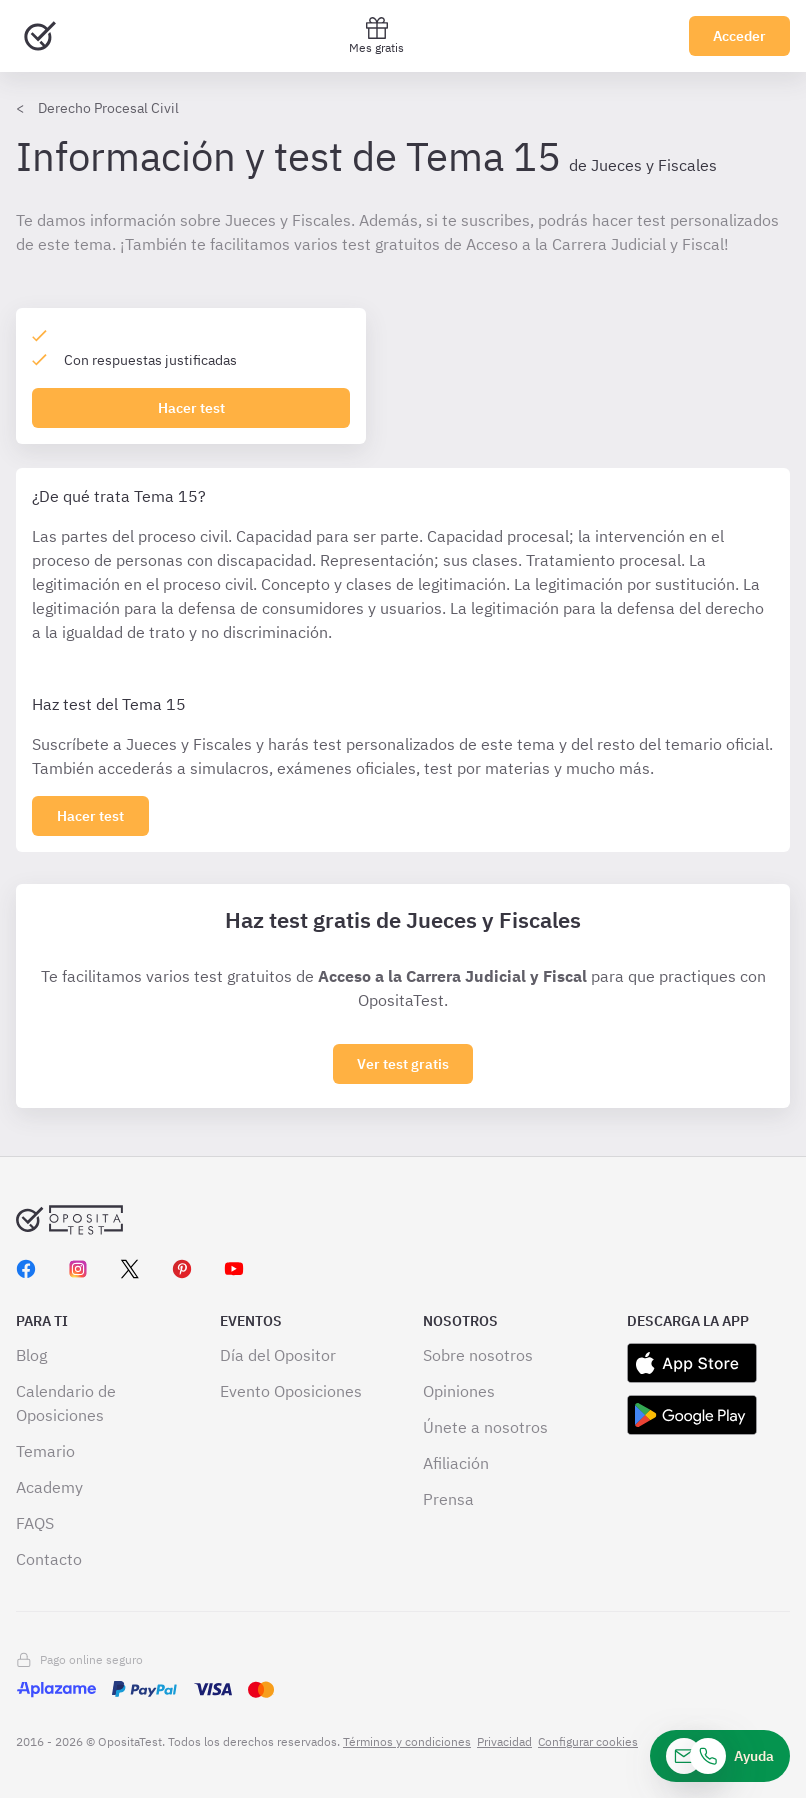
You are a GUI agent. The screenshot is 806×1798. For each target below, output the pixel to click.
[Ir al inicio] (40, 36)
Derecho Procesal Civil (108, 108)
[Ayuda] (720, 1756)
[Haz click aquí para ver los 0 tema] (90, 816)
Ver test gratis (403, 1064)
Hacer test (191, 408)
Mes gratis (376, 35)
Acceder (739, 36)
